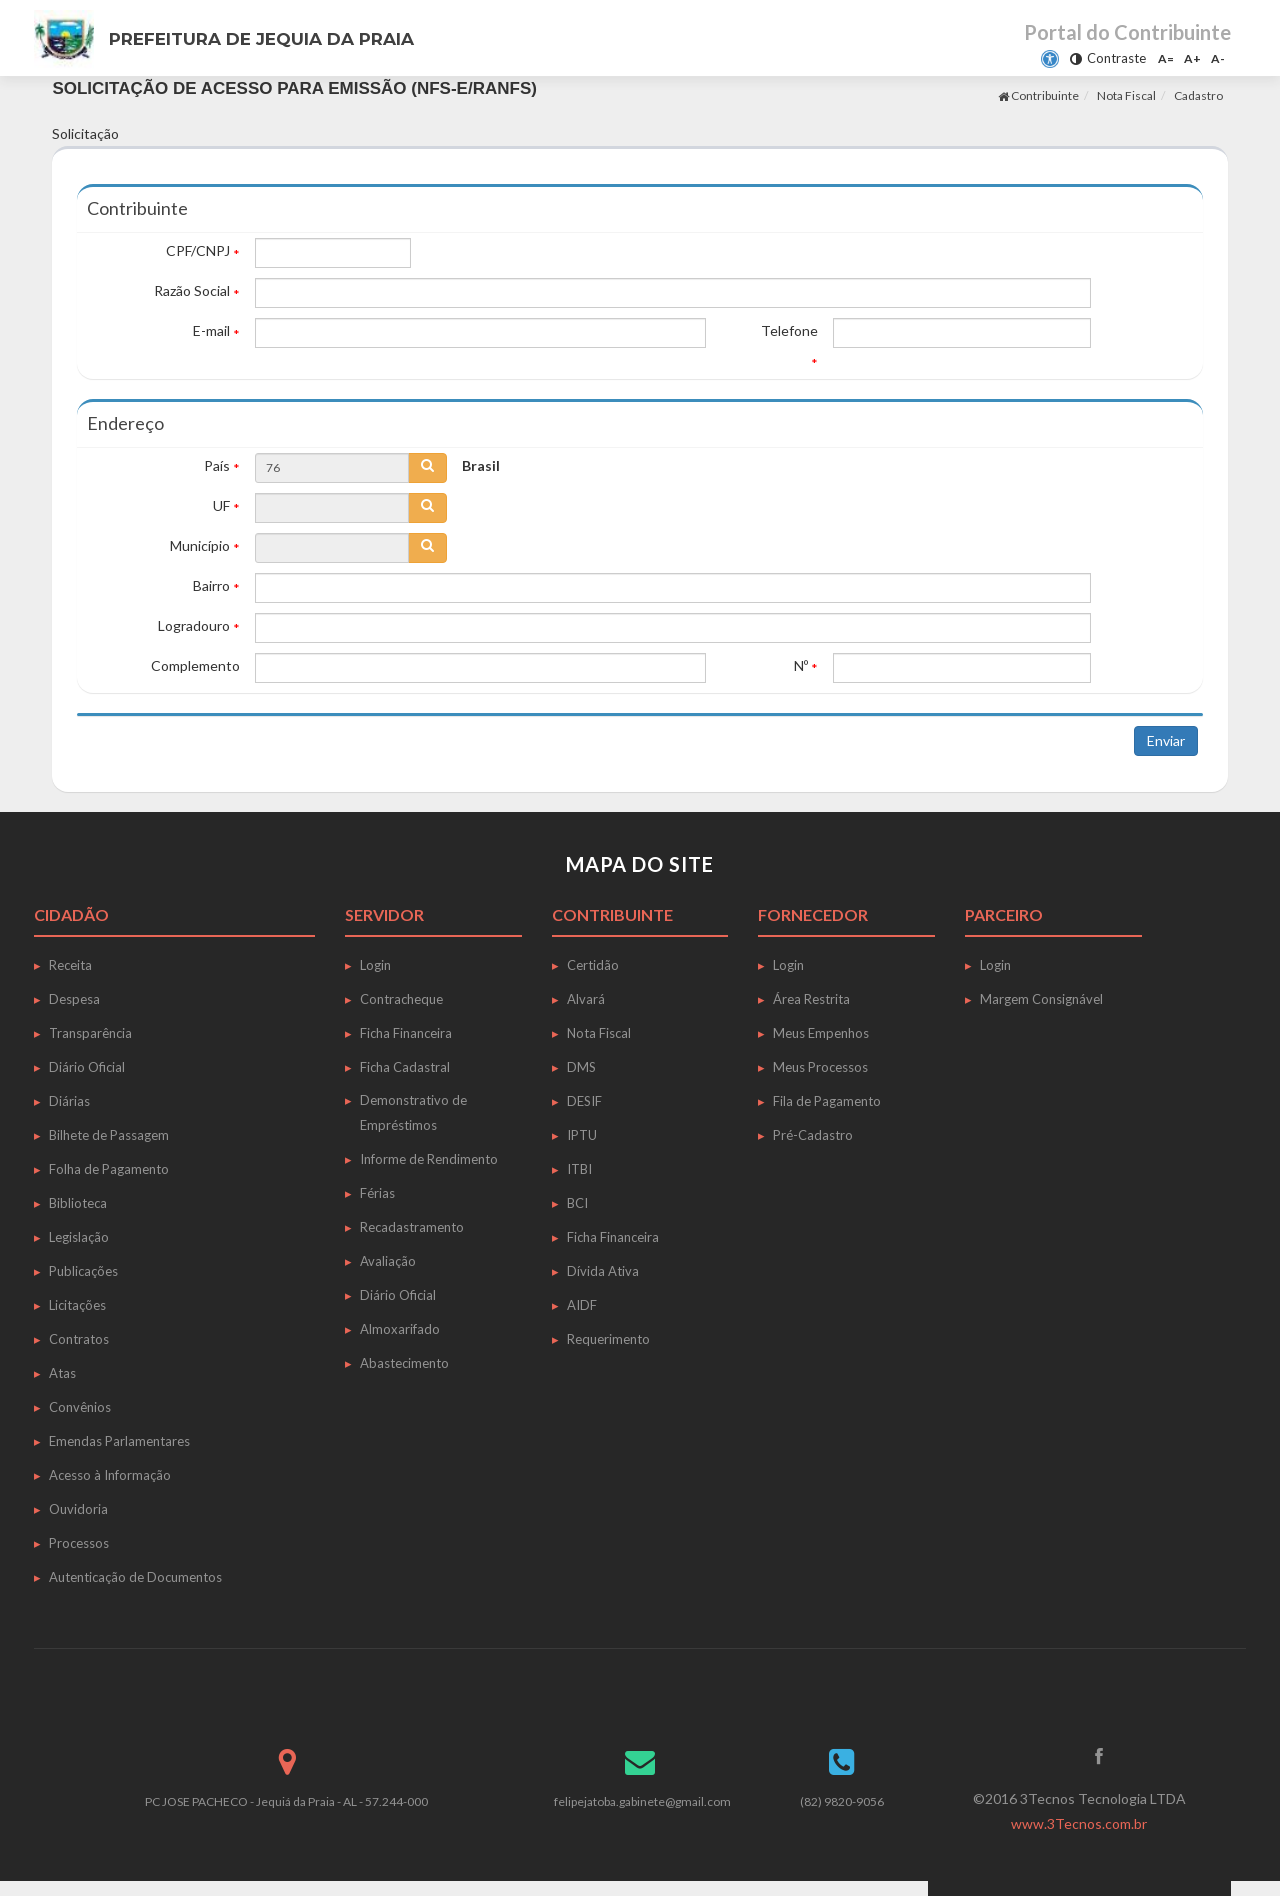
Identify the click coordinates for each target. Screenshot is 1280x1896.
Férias (377, 1193)
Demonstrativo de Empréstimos (413, 1112)
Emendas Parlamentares (119, 1441)
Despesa (74, 999)
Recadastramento (412, 1227)
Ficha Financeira (406, 1033)
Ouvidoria (78, 1509)
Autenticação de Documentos (135, 1577)
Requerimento (608, 1339)
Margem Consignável (1041, 999)
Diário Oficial (87, 1067)
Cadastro (1198, 95)
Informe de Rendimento (429, 1159)
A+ (1192, 58)
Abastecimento (404, 1363)
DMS (581, 1067)
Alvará (586, 999)
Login (375, 965)
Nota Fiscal (1126, 95)
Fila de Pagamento (827, 1101)
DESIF (584, 1101)
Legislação (79, 1237)
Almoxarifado (400, 1329)
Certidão (593, 965)
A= (1166, 58)
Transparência (90, 1033)
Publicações (83, 1271)
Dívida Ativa (603, 1271)
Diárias (69, 1101)
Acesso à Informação (110, 1475)
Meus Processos (820, 1067)
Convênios (80, 1407)
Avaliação (388, 1261)
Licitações (77, 1305)
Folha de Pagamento (109, 1169)
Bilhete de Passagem (109, 1135)
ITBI (579, 1169)
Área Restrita (811, 999)
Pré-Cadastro (813, 1135)
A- (1218, 58)
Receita (70, 965)
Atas (62, 1373)
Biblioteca (78, 1203)
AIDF (582, 1305)
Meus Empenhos (821, 1033)
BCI (577, 1203)
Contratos (79, 1339)
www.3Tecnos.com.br (1079, 1823)
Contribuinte (1038, 95)
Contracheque (401, 999)
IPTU (582, 1135)
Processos (79, 1543)
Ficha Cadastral (405, 1067)
